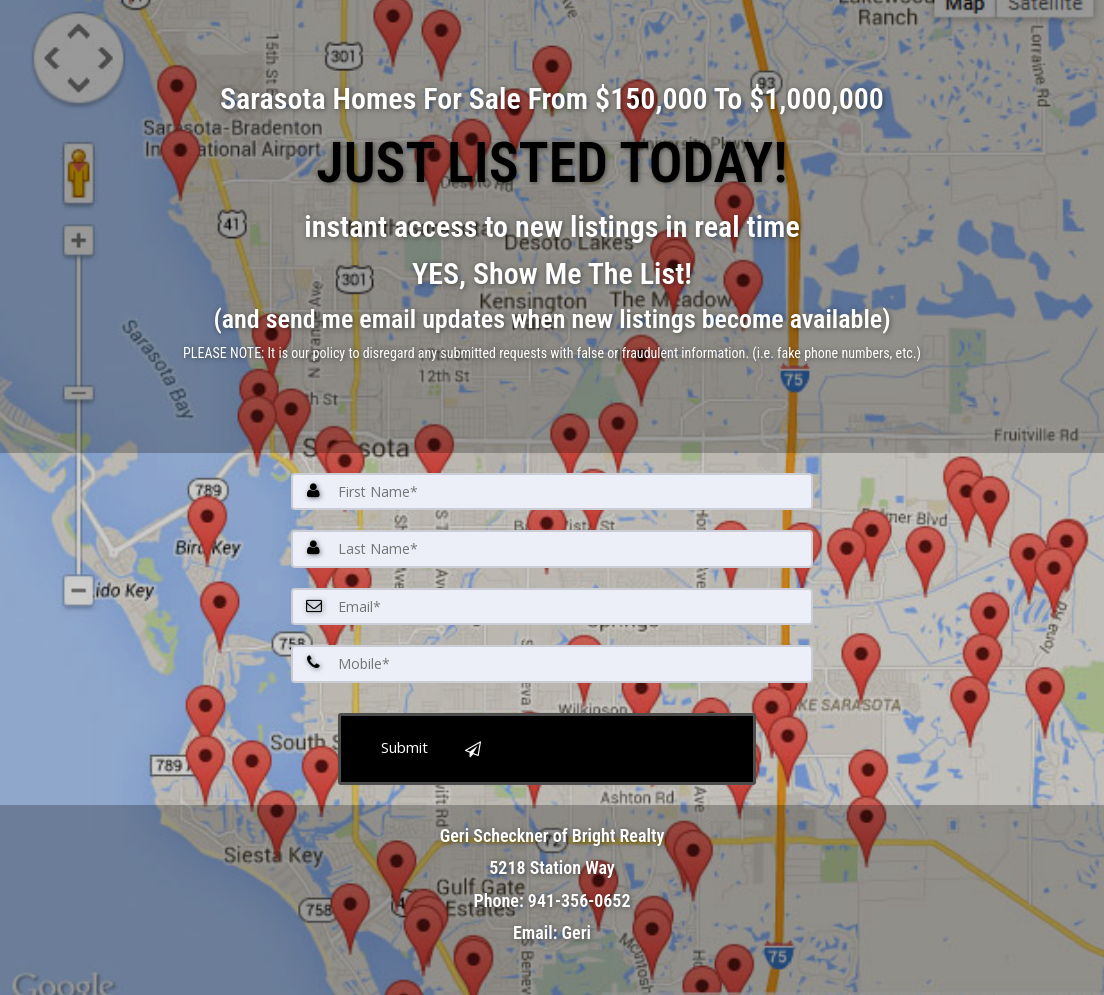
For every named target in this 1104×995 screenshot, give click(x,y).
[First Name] (552, 492)
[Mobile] (552, 664)
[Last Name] (552, 549)
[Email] (552, 607)
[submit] (547, 749)
